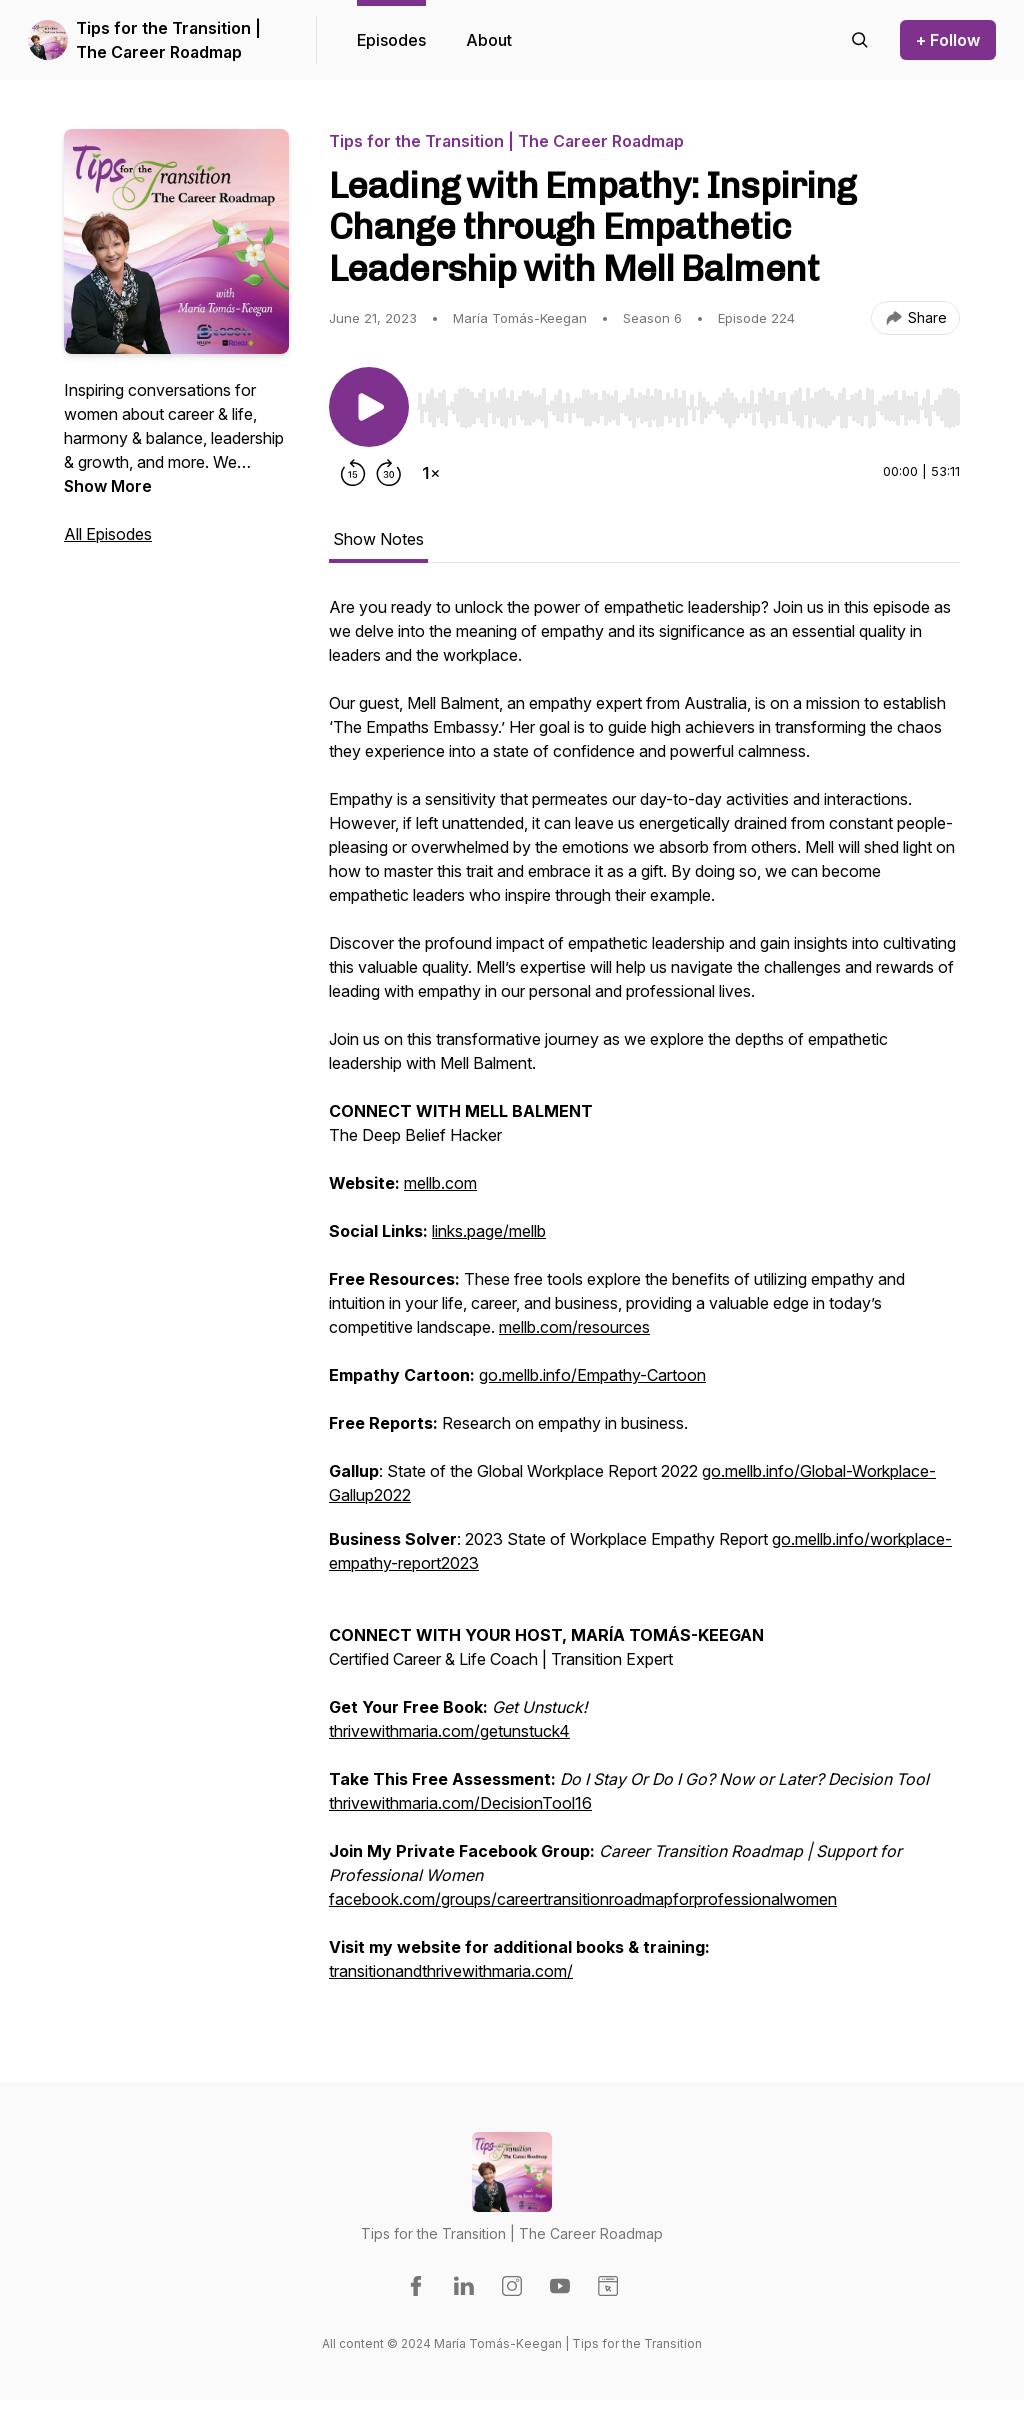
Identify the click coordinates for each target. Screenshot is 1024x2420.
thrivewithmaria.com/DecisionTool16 (460, 1803)
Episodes (391, 40)
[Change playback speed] (431, 473)
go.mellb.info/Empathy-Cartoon (592, 1375)
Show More (108, 486)
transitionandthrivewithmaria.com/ (451, 1971)
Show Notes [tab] (378, 539)
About (489, 40)
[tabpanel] (644, 1299)
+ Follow (948, 40)
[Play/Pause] (369, 407)
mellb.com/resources (574, 1327)
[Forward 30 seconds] (389, 473)
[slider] (688, 408)
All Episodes (108, 534)
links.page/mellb (489, 1231)
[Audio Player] (688, 402)
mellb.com (440, 1183)
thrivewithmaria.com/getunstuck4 (449, 1731)
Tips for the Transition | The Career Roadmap (168, 40)
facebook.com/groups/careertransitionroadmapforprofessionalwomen (583, 1899)
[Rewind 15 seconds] (353, 473)
